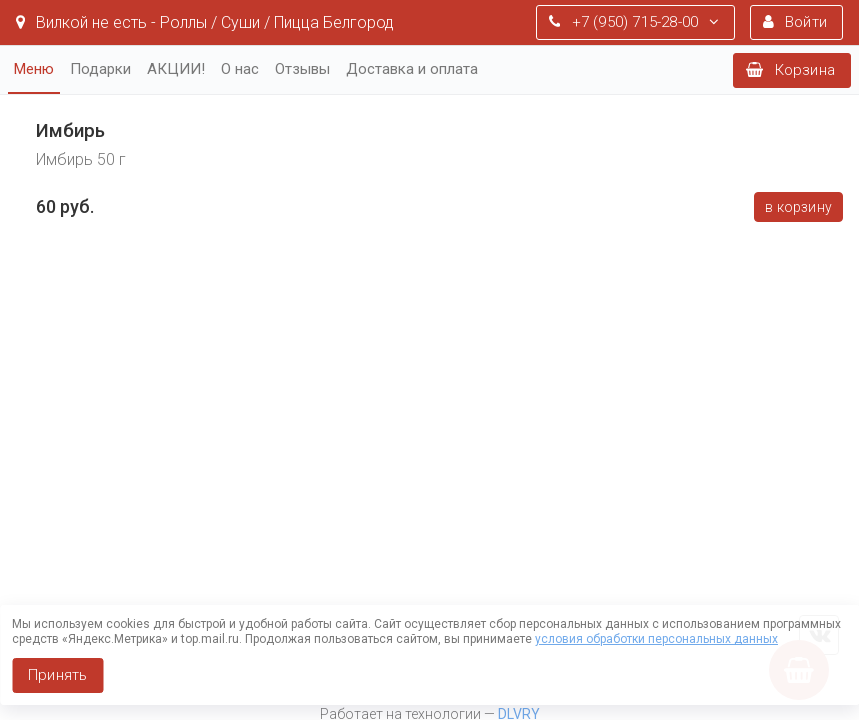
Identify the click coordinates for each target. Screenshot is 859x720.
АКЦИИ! (176, 69)
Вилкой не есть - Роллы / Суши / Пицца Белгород (205, 22)
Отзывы (302, 69)
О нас (240, 69)
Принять (57, 675)
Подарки (100, 69)
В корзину (798, 207)
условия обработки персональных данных (656, 639)
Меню (34, 69)
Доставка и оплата (412, 69)
